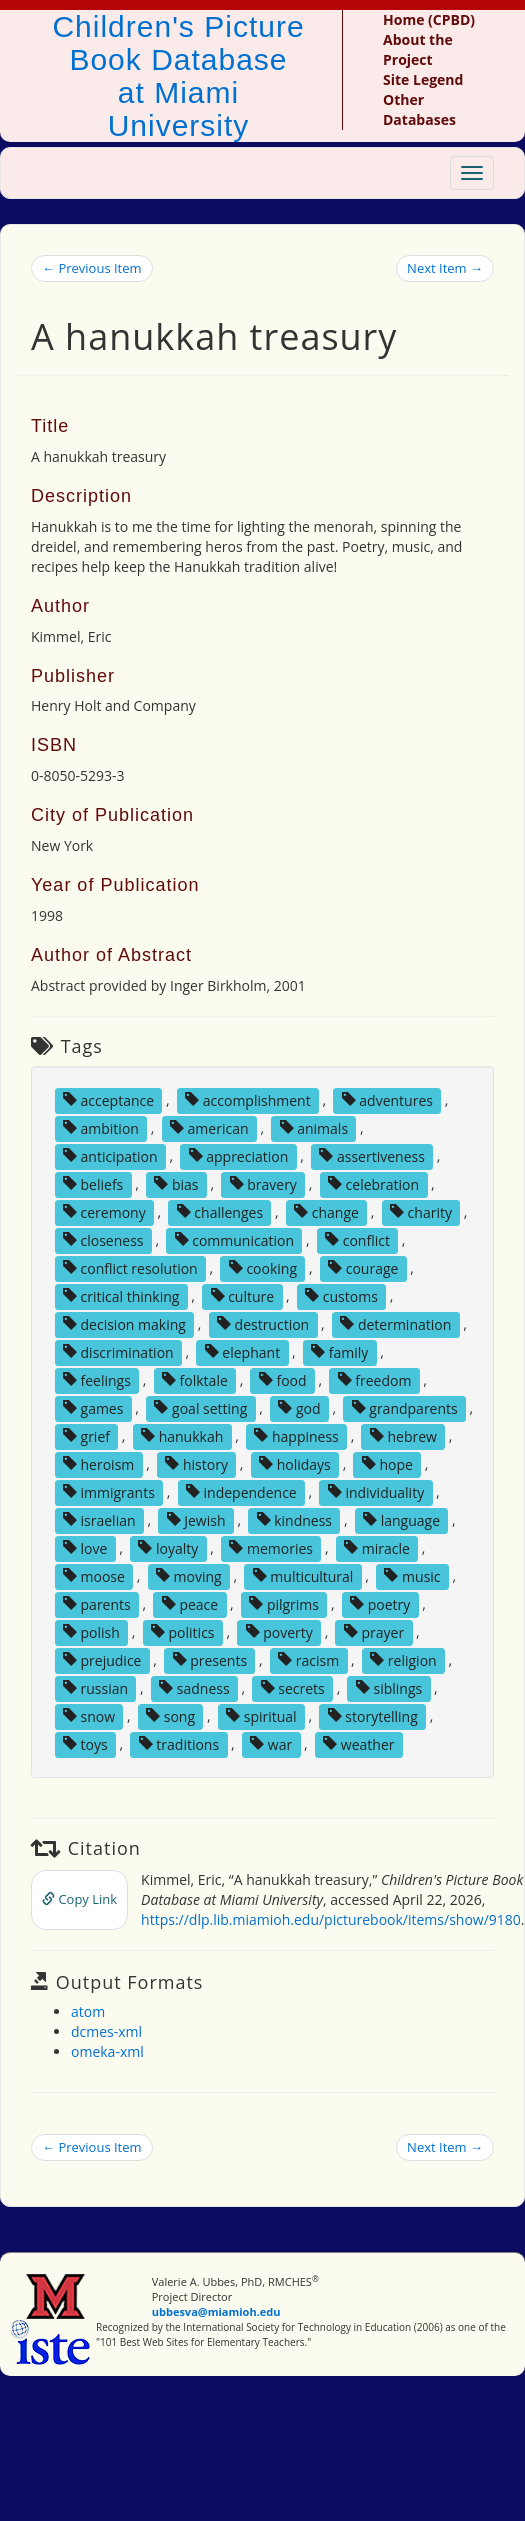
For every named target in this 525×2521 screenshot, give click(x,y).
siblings (389, 1687)
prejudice (102, 1659)
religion (403, 1659)
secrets (293, 1687)
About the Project (418, 49)
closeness (103, 1239)
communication (234, 1239)
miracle (377, 1547)
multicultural (303, 1575)
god (299, 1407)
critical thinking (121, 1295)
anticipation (110, 1155)
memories (271, 1547)
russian (95, 1687)
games (93, 1407)
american (209, 1127)
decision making (124, 1323)
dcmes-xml (106, 2031)
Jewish (196, 1519)
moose (94, 1575)
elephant (242, 1351)
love (85, 1547)
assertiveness (372, 1155)
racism (308, 1659)
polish (91, 1631)
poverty (279, 1631)
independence (241, 1491)
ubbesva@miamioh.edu (216, 2311)
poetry (380, 1603)
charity (421, 1211)
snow (89, 1715)
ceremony (104, 1211)
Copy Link (79, 1899)
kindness (294, 1519)
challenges (220, 1211)
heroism (98, 1463)
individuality (376, 1491)
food (283, 1379)
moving (189, 1575)
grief (86, 1435)
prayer (374, 1631)
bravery (263, 1183)
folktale (195, 1379)
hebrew (403, 1435)
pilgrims (284, 1603)
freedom (375, 1379)
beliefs (93, 1183)
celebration (373, 1183)
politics (183, 1631)
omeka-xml (107, 2051)
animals (314, 1127)
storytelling (373, 1715)
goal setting (200, 1407)
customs (341, 1295)
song (170, 1715)
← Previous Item (92, 268)
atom (88, 2011)
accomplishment (248, 1099)
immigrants (109, 1491)
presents (210, 1659)
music (412, 1575)
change (326, 1211)
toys (85, 1743)
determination (395, 1323)
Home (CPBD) (429, 19)
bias (176, 1183)
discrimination (118, 1351)
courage (363, 1267)
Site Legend (423, 79)
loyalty (168, 1547)
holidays (295, 1463)
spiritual (261, 1715)
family (339, 1351)
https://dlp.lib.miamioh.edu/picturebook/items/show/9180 (331, 1919)
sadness (194, 1687)
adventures (387, 1099)
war (271, 1743)
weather (358, 1743)
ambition (101, 1127)
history (196, 1463)
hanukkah (182, 1435)
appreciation (239, 1155)
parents (97, 1603)
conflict (357, 1239)
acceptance (108, 1099)
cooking (263, 1267)
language (401, 1519)
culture (243, 1295)
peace (190, 1603)
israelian (99, 1519)
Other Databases (419, 109)
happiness (296, 1435)
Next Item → (445, 268)
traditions (179, 1743)
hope (387, 1463)
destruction (263, 1323)
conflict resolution (130, 1267)
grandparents (405, 1407)
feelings (97, 1379)
